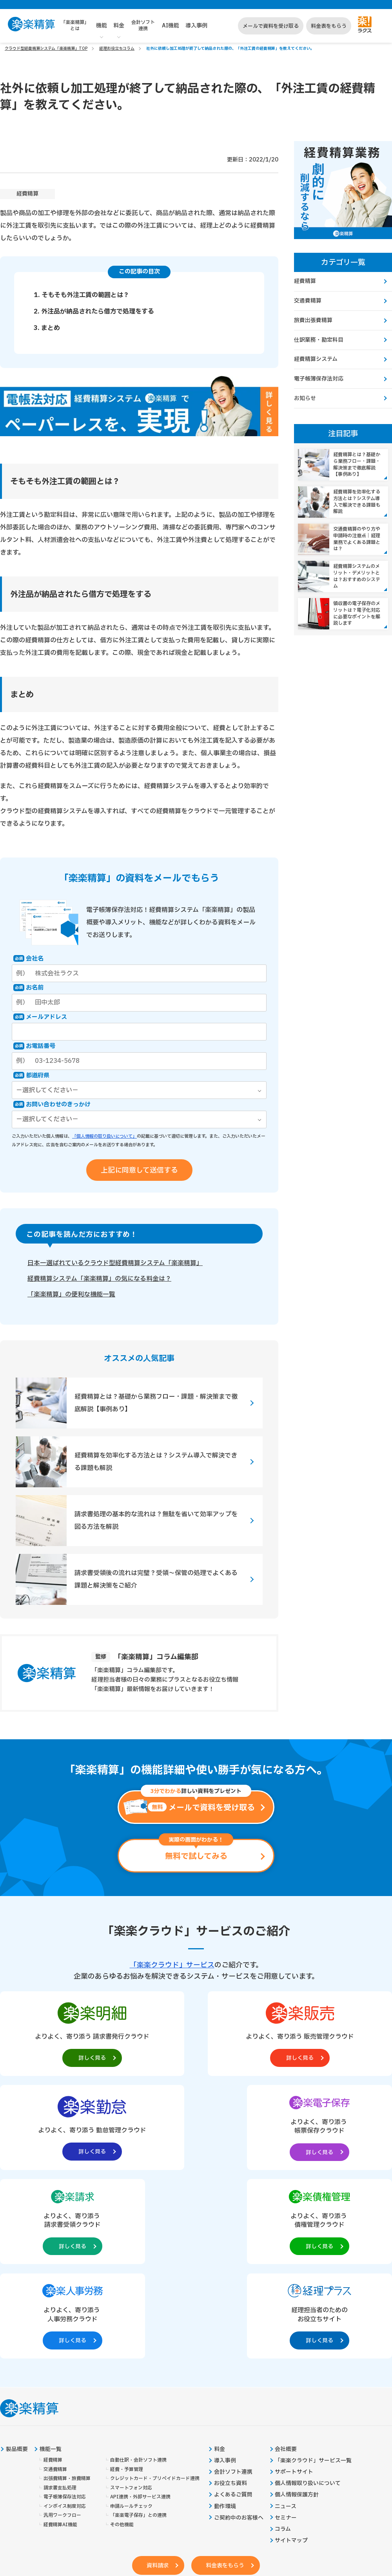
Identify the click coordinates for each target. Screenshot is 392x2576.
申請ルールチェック (131, 2322)
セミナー (286, 2334)
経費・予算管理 (126, 2284)
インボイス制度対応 (65, 2322)
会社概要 (286, 2264)
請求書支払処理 (60, 2303)
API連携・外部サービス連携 (140, 2312)
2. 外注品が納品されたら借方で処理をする (94, 311)
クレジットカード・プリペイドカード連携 (155, 2294)
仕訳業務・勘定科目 (318, 341)
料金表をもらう (329, 26)
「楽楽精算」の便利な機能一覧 (71, 1295)
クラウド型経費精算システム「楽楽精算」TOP (46, 48)
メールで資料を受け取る (271, 26)
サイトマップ (291, 2357)
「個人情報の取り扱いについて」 (104, 1136)
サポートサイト (294, 2287)
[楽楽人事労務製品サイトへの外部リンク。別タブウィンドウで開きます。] (275, 2128)
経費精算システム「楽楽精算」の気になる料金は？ (99, 1279)
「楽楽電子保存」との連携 (138, 2331)
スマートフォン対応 (131, 2303)
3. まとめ (47, 328)
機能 (101, 26)
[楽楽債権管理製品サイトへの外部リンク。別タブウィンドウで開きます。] (196, 2128)
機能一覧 (51, 2264)
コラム (283, 2345)
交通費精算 (307, 301)
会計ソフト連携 (143, 25)
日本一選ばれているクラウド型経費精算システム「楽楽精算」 (115, 1263)
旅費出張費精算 (313, 321)
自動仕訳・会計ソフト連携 (138, 2275)
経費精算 (27, 194)
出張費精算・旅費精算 (67, 2294)
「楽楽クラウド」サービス (172, 1965)
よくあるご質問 (233, 2311)
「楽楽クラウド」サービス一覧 (313, 2276)
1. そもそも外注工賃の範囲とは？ (81, 295)
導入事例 (196, 26)
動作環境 (225, 2322)
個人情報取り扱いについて (308, 2299)
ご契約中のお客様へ (238, 2334)
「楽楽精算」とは (75, 25)
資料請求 (156, 2382)
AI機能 (170, 26)
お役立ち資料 (230, 2299)
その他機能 (122, 2340)
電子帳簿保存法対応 (318, 381)
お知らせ (305, 400)
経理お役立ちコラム (116, 48)
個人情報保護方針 (297, 2311)
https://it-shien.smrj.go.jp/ (102, 2517)
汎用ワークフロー (62, 2331)
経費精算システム (316, 361)
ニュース (286, 2322)
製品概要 (17, 2264)
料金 (118, 26)
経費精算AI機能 (60, 2340)
